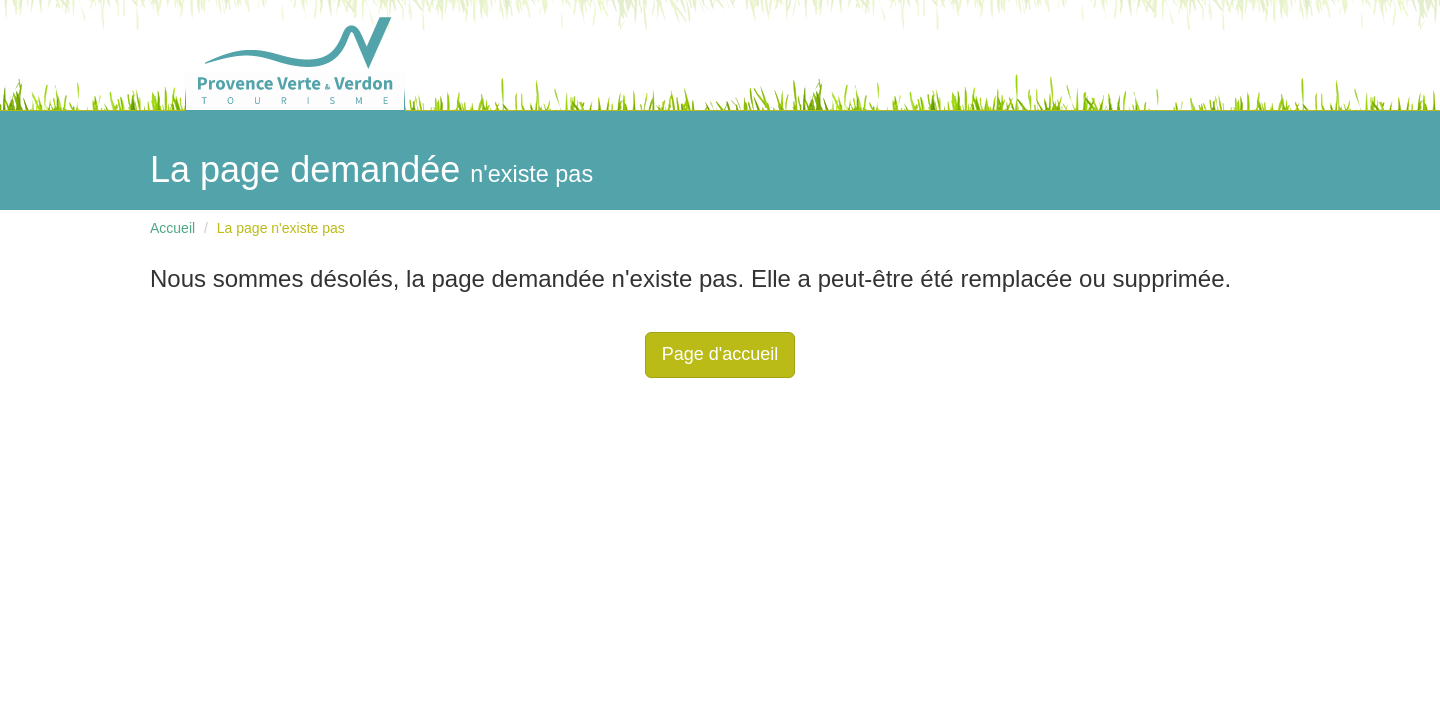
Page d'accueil (720, 354)
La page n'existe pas (281, 228)
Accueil (172, 228)
